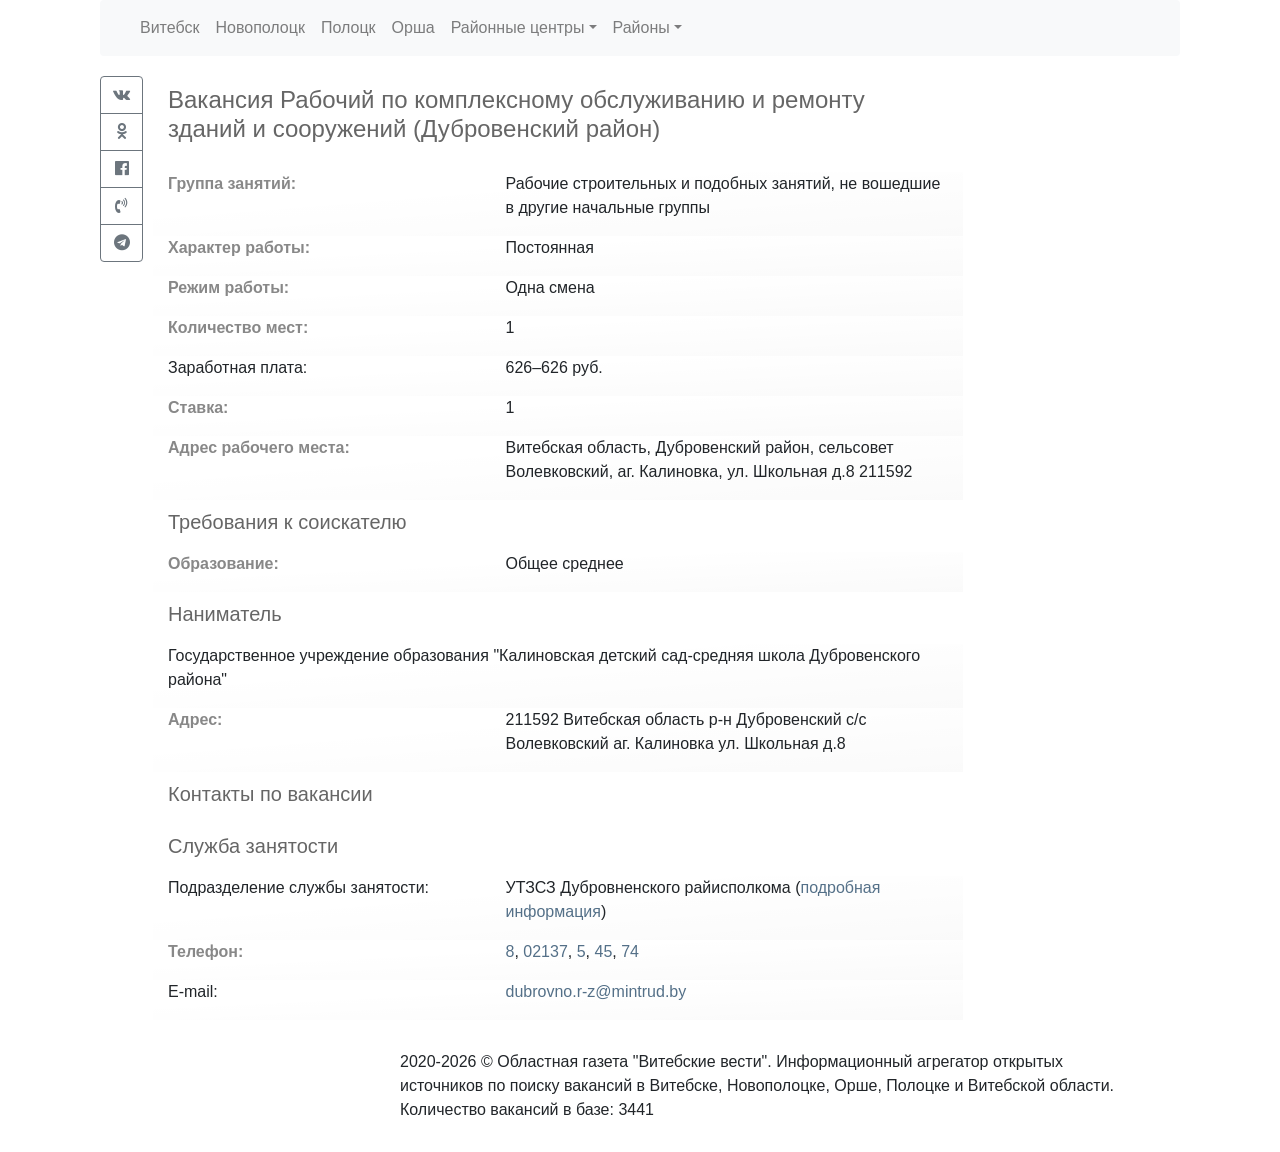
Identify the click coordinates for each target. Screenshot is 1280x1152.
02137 (545, 951)
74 (630, 951)
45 (603, 951)
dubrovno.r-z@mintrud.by (596, 991)
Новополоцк (259, 27)
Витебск (169, 27)
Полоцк (348, 27)
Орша (413, 27)
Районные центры (518, 27)
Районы (641, 27)
